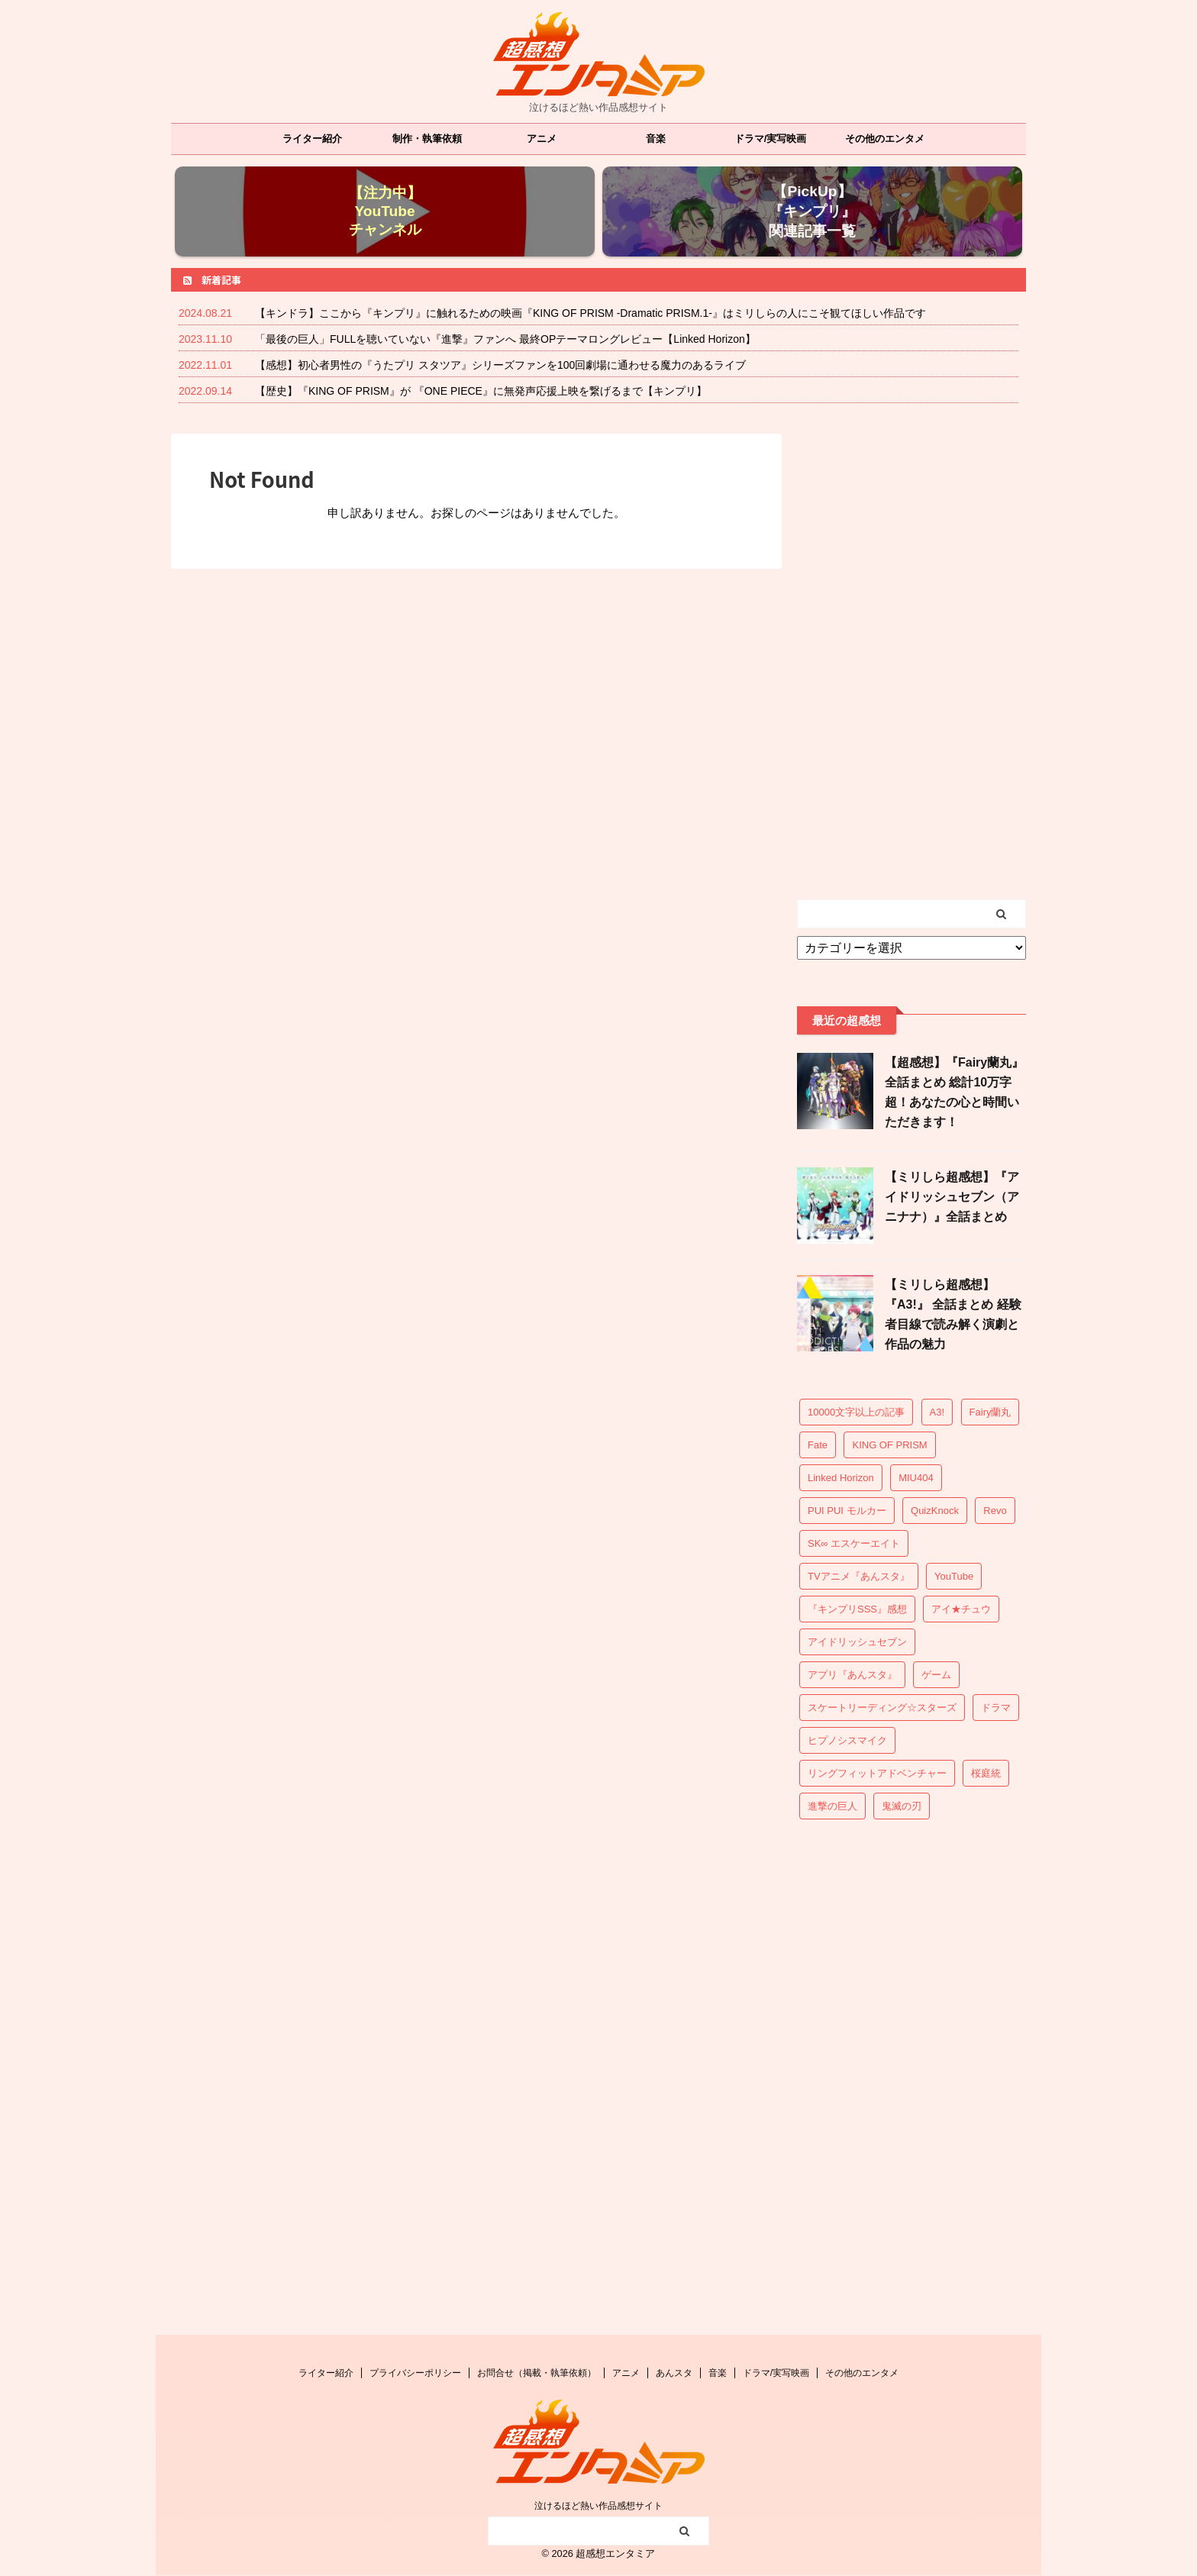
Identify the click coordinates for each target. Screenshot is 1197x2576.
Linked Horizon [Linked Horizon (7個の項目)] (841, 1477)
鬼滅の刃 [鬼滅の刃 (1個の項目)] (901, 1806)
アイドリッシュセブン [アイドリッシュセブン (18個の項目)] (857, 1642)
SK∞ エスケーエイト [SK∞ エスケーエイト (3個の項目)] (854, 1543)
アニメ (542, 138)
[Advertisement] (911, 663)
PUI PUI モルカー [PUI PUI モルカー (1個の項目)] (847, 1510)
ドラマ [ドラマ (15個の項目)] (996, 1707)
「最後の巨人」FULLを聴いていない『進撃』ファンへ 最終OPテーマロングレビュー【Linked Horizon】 (505, 339)
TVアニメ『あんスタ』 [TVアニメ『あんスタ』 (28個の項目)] (859, 1576)
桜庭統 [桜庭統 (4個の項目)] (986, 1773)
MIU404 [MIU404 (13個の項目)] (916, 1477)
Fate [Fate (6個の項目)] (818, 1445)
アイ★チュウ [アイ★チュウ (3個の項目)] (961, 1609)
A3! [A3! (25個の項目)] (937, 1412)
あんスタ (674, 2373)
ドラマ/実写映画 (770, 138)
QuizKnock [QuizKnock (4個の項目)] (935, 1510)
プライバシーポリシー (415, 2373)
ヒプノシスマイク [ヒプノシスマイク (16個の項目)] (847, 1740)
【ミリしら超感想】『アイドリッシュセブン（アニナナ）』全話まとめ (952, 1196)
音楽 (656, 138)
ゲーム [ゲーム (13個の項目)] (936, 1674)
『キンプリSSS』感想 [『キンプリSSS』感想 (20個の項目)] (857, 1609)
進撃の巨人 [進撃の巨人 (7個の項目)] (832, 1806)
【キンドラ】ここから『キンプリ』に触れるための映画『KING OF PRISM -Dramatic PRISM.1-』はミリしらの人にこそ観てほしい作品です (590, 313)
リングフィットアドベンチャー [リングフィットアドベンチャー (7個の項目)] (877, 1773)
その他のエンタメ (884, 138)
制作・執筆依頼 (427, 138)
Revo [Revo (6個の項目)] (994, 1510)
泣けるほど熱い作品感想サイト (598, 2505)
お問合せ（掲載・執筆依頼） (536, 2373)
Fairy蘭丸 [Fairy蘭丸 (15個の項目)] (990, 1412)
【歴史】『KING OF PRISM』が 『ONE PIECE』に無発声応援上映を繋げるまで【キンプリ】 (481, 391)
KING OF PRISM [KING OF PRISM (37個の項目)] (889, 1445)
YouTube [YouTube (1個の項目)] (953, 1576)
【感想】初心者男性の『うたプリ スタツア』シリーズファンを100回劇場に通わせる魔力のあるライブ (500, 365)
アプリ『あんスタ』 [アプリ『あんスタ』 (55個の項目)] (852, 1674)
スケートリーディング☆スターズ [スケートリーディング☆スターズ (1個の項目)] (882, 1707)
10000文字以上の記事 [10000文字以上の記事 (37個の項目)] (856, 1412)
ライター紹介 (312, 138)
